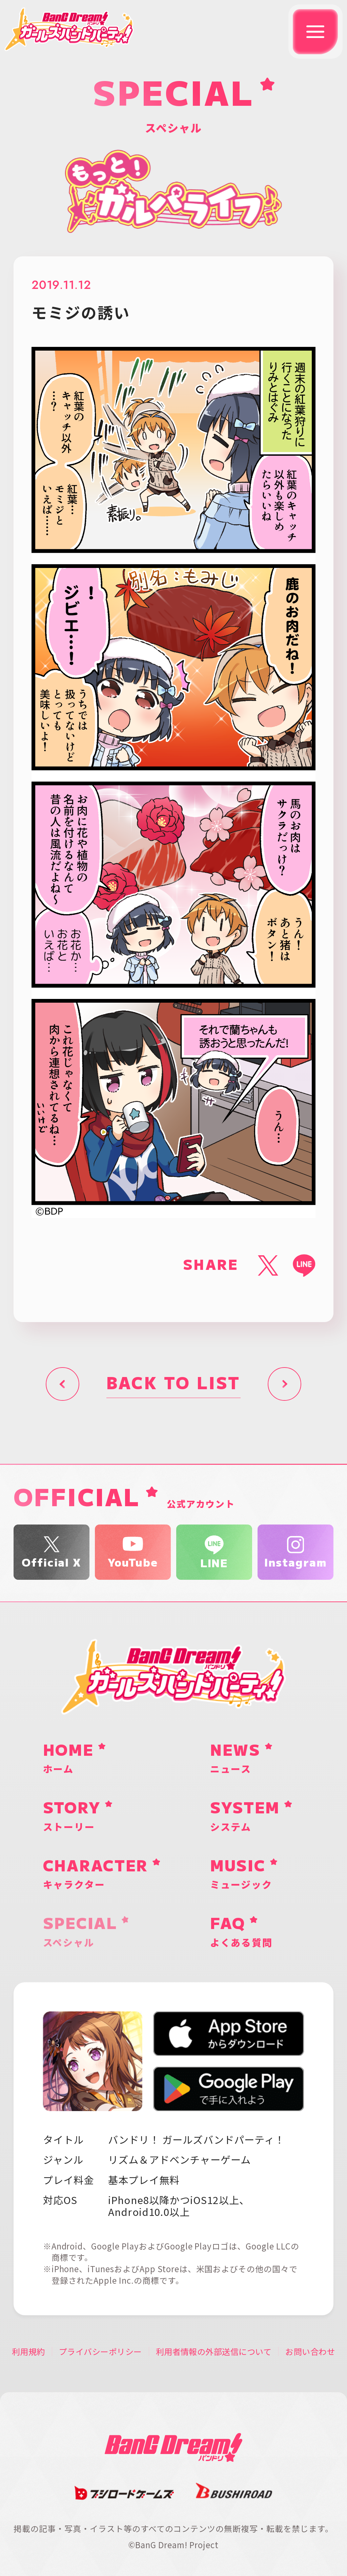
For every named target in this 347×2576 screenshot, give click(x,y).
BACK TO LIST (173, 1384)
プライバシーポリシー (100, 2351)
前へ (62, 1384)
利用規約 (28, 2351)
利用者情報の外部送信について (214, 2351)
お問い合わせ (310, 2351)
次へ (284, 1384)
